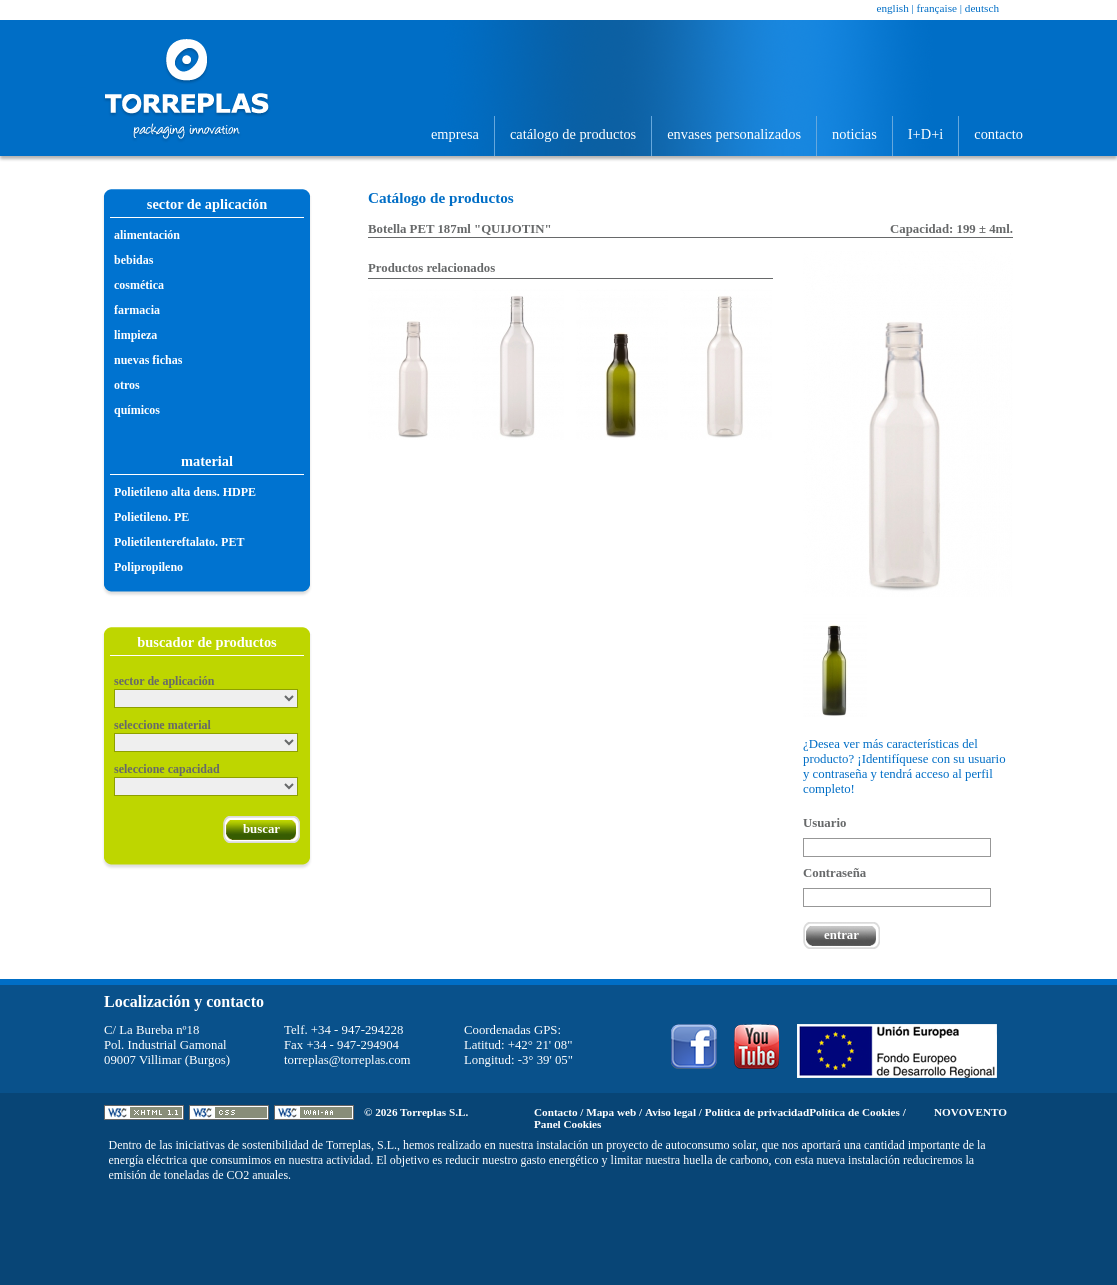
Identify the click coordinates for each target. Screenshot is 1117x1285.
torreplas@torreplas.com (347, 1060)
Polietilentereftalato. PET (179, 542)
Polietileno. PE (151, 517)
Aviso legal (670, 1112)
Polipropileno (148, 567)
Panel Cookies (567, 1124)
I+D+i (925, 134)
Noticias (854, 134)
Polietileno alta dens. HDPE (185, 492)
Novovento (970, 1112)
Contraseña (834, 873)
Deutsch (982, 8)
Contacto (998, 134)
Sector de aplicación (164, 681)
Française (937, 8)
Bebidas (133, 260)
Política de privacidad (757, 1112)
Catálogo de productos (573, 134)
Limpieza (135, 335)
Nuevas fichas (148, 360)
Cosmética (139, 285)
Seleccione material (162, 725)
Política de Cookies (854, 1112)
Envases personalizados (734, 134)
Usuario (824, 823)
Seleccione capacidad (167, 769)
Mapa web (611, 1112)
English (892, 8)
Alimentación (147, 235)
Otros (127, 385)
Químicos (137, 410)
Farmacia (137, 310)
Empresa (455, 134)
